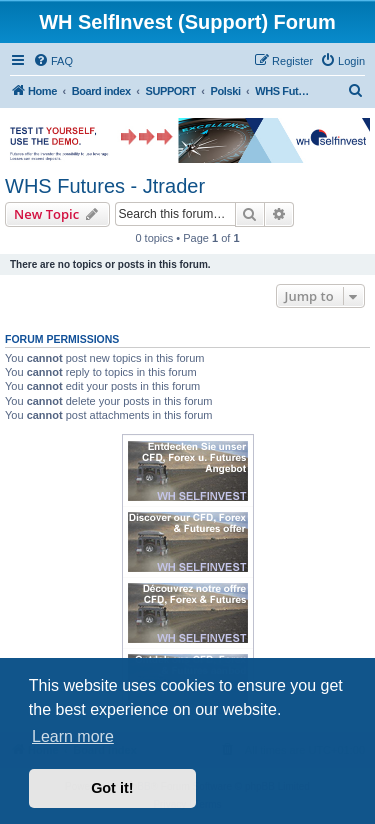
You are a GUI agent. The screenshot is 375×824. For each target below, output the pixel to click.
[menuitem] (53, 61)
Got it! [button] (112, 788)
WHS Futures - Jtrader (105, 186)
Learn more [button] (73, 736)
